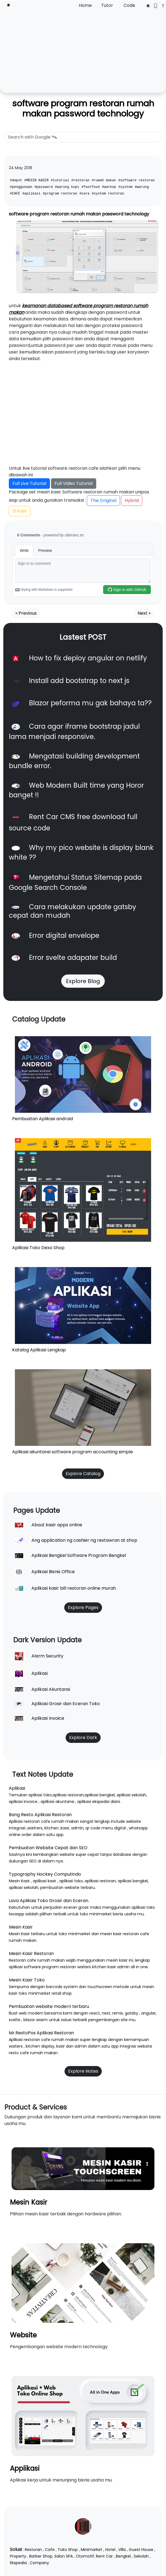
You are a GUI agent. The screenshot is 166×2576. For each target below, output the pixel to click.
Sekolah (141, 2556)
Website (23, 2335)
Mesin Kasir (28, 2202)
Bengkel (123, 2556)
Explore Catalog (83, 1473)
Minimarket (91, 2549)
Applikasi (24, 2468)
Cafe (50, 2549)
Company (39, 2563)
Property (18, 2556)
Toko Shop (68, 2549)
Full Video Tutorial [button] (74, 483)
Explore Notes (83, 2071)
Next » (144, 613)
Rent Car (104, 2556)
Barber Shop (40, 2556)
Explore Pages (83, 1607)
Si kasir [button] (19, 511)
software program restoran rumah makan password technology (83, 108)
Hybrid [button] (132, 500)
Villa (122, 2549)
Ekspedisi (18, 2563)
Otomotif (85, 2556)
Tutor (107, 5)
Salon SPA (63, 2556)
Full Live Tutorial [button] (29, 483)
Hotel (110, 2549)
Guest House (141, 2549)
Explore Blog (83, 981)
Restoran (33, 2549)
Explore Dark (83, 1737)
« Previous (26, 613)
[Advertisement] (83, 50)
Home (85, 5)
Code (129, 5)
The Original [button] (103, 500)
